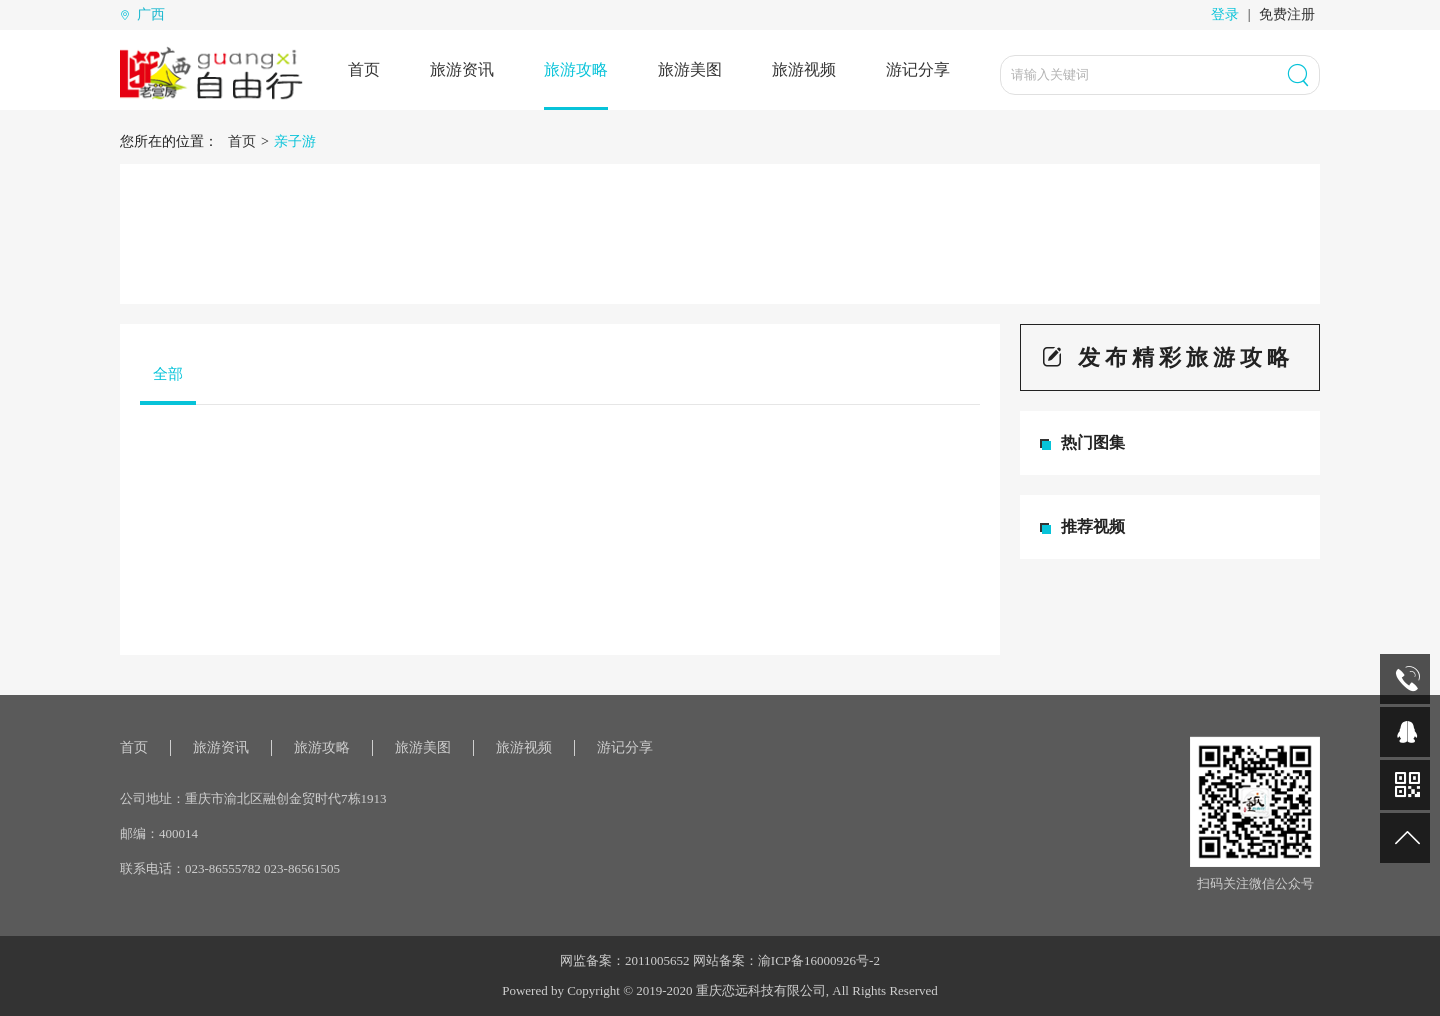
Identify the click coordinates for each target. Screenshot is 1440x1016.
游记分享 (918, 69)
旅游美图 (690, 69)
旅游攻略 (576, 69)
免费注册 (1287, 14)
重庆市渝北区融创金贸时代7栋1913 (286, 798)
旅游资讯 (462, 69)
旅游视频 (804, 69)
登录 (1225, 14)
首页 (364, 69)
